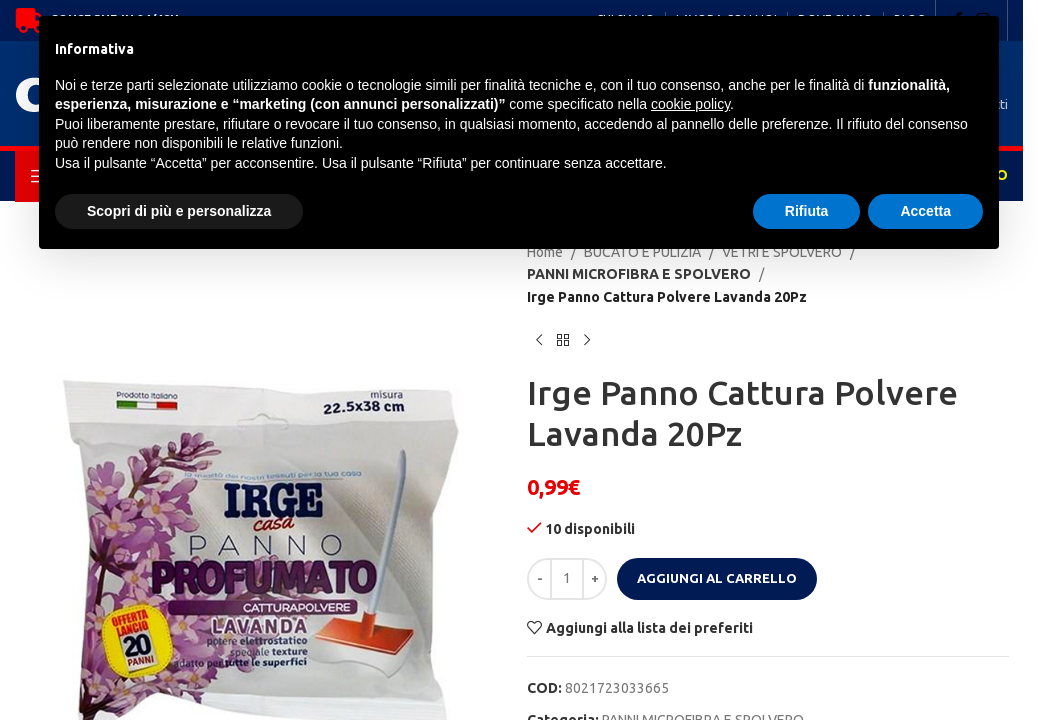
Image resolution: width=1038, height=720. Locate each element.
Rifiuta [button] (807, 211)
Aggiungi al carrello (717, 578)
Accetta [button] (925, 211)
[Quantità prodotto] (567, 579)
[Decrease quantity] (539, 579)
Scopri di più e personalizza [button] (179, 211)
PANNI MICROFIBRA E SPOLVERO (628, 274)
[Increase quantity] (594, 579)
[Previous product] (539, 340)
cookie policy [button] (690, 104)
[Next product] (587, 340)
